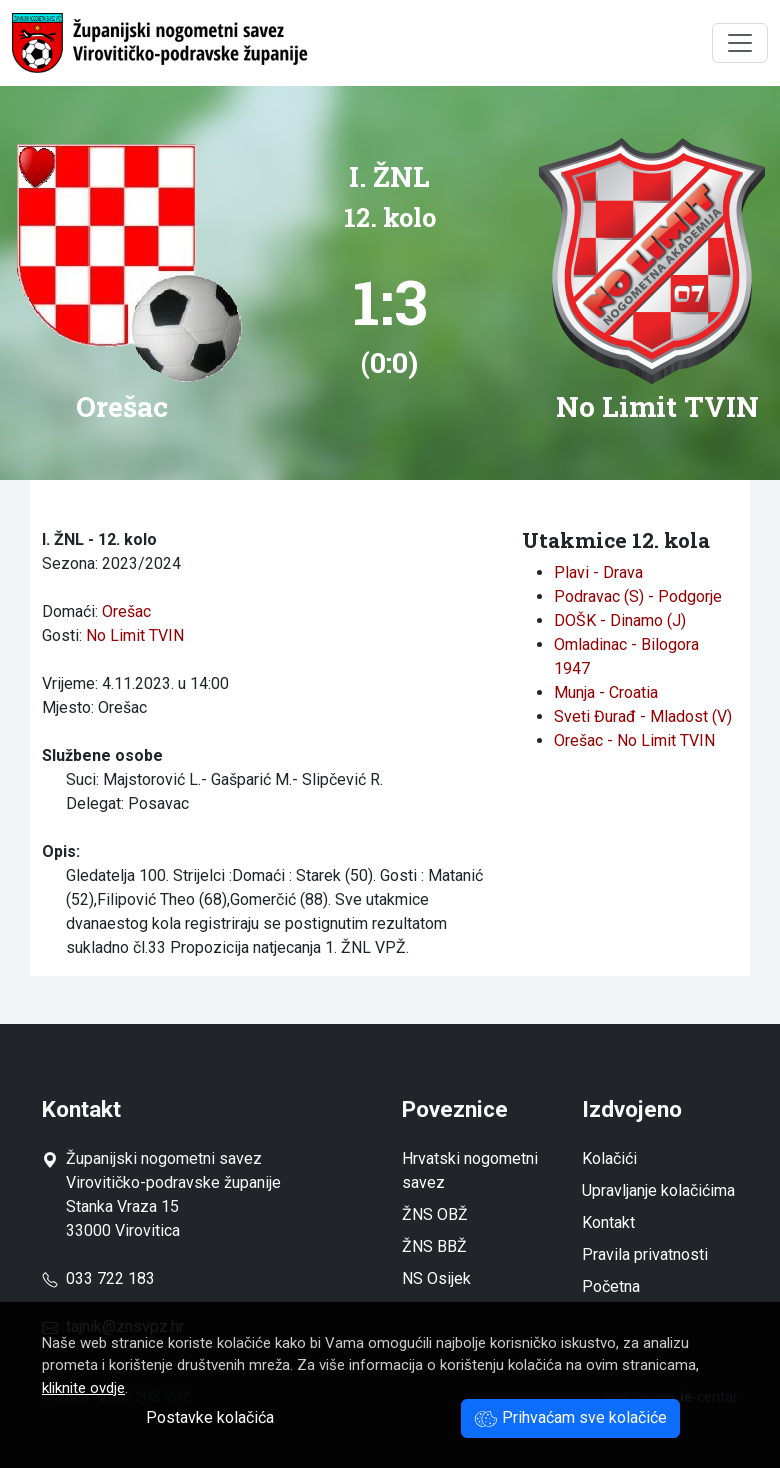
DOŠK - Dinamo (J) (620, 620)
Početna (611, 1286)
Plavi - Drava (598, 572)
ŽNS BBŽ (434, 1246)
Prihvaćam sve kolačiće (570, 1417)
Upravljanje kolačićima (658, 1190)
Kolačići (609, 1158)
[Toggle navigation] (740, 43)
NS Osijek (436, 1278)
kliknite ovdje (83, 1388)
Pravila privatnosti (645, 1254)
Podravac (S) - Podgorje (638, 596)
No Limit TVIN (135, 635)
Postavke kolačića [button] (210, 1417)
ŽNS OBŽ (435, 1214)
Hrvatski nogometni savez (470, 1170)
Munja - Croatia (606, 692)
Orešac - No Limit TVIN (634, 740)
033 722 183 (98, 1278)
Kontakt (608, 1222)
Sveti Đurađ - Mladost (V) (643, 716)
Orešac (126, 611)
